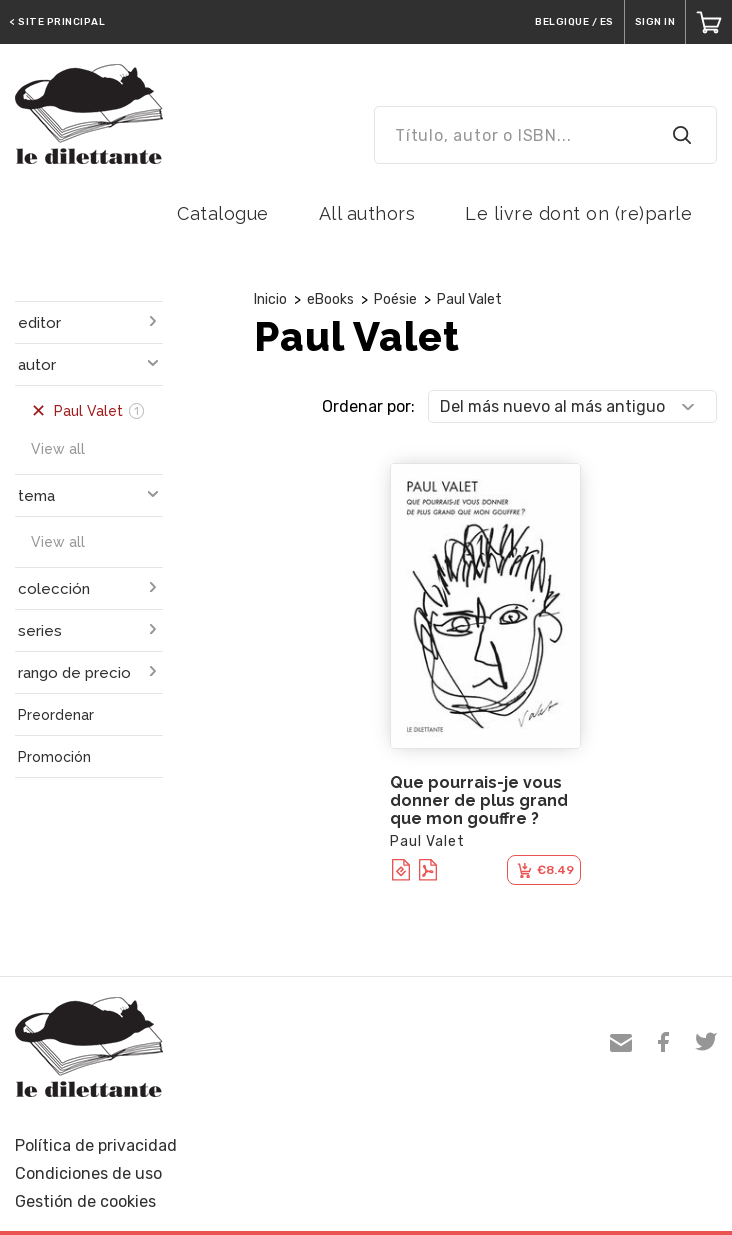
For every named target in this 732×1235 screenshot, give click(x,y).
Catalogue (223, 213)
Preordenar (56, 715)
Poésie (395, 299)
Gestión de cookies (85, 1201)
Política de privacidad (96, 1145)
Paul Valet (469, 299)
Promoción (54, 757)
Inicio (270, 299)
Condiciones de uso (88, 1173)
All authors (367, 213)
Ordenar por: (368, 406)
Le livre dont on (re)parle (578, 213)
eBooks (330, 299)
